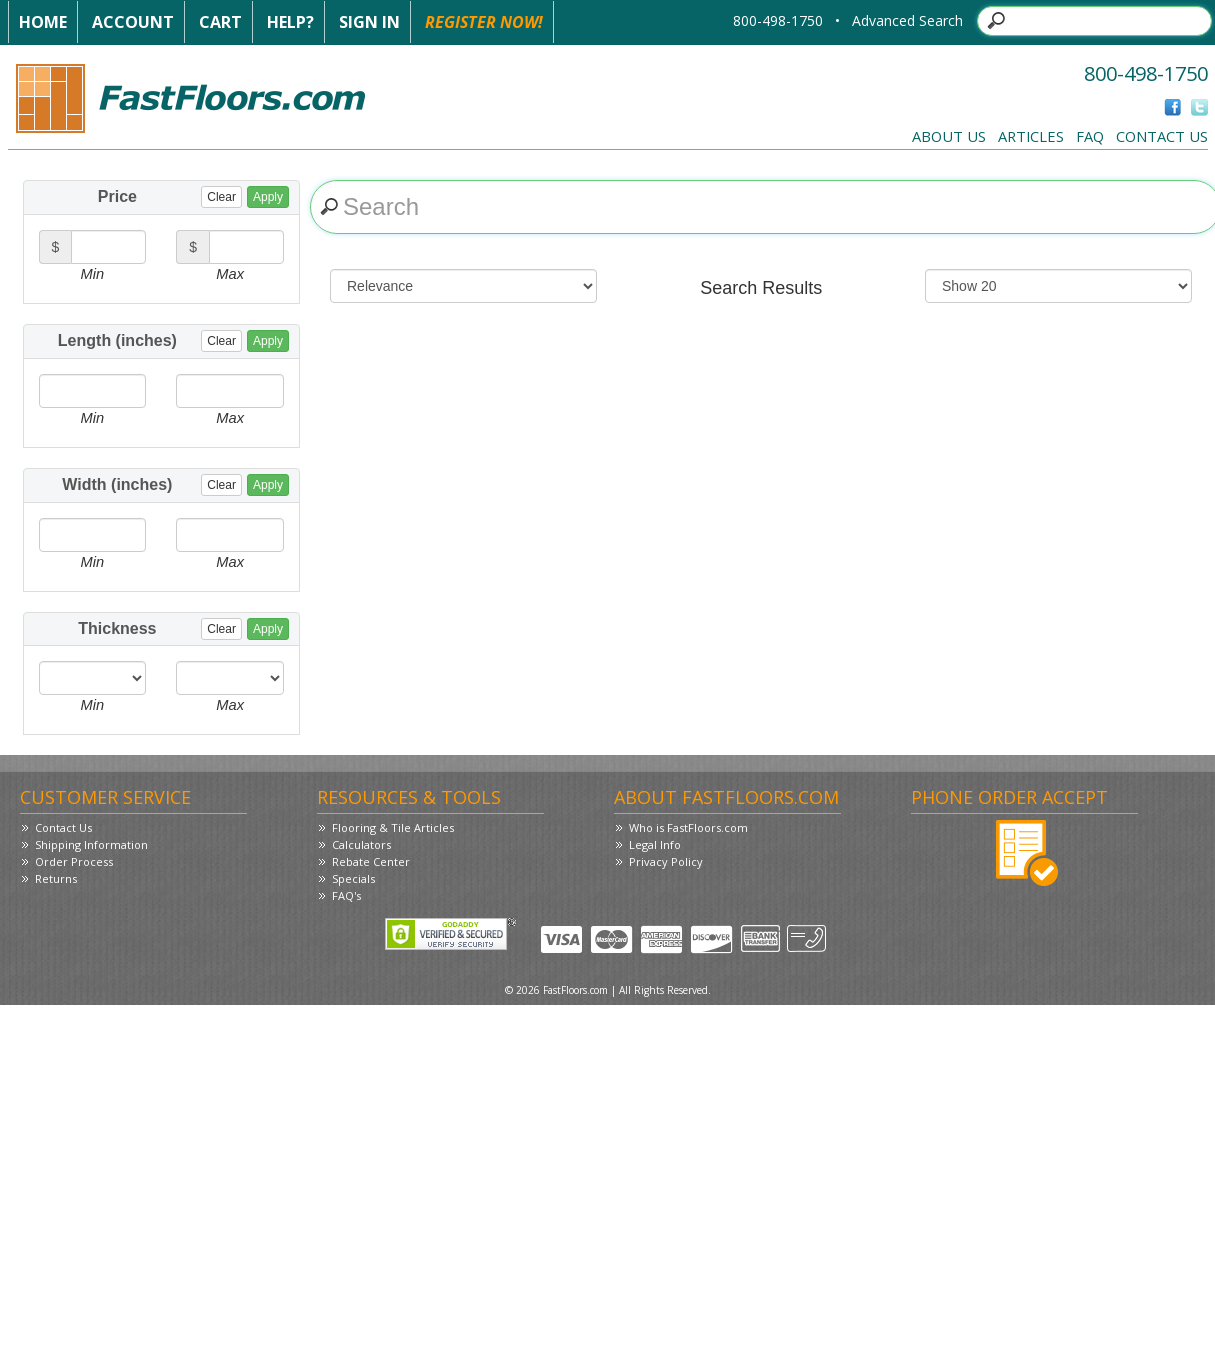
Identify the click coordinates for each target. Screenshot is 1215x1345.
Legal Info (655, 844)
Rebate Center (371, 861)
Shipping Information (91, 844)
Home (43, 22)
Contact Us (1162, 136)
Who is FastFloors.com (688, 827)
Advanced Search (907, 20)
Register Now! (484, 22)
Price (193, 197)
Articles (1031, 136)
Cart (220, 22)
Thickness (183, 629)
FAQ (1090, 136)
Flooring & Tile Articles (393, 827)
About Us (949, 136)
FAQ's (346, 895)
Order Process (74, 861)
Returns (56, 878)
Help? (290, 22)
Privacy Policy (666, 861)
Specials (353, 878)
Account (133, 22)
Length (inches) (173, 341)
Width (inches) (175, 485)
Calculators (361, 844)
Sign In (369, 22)
